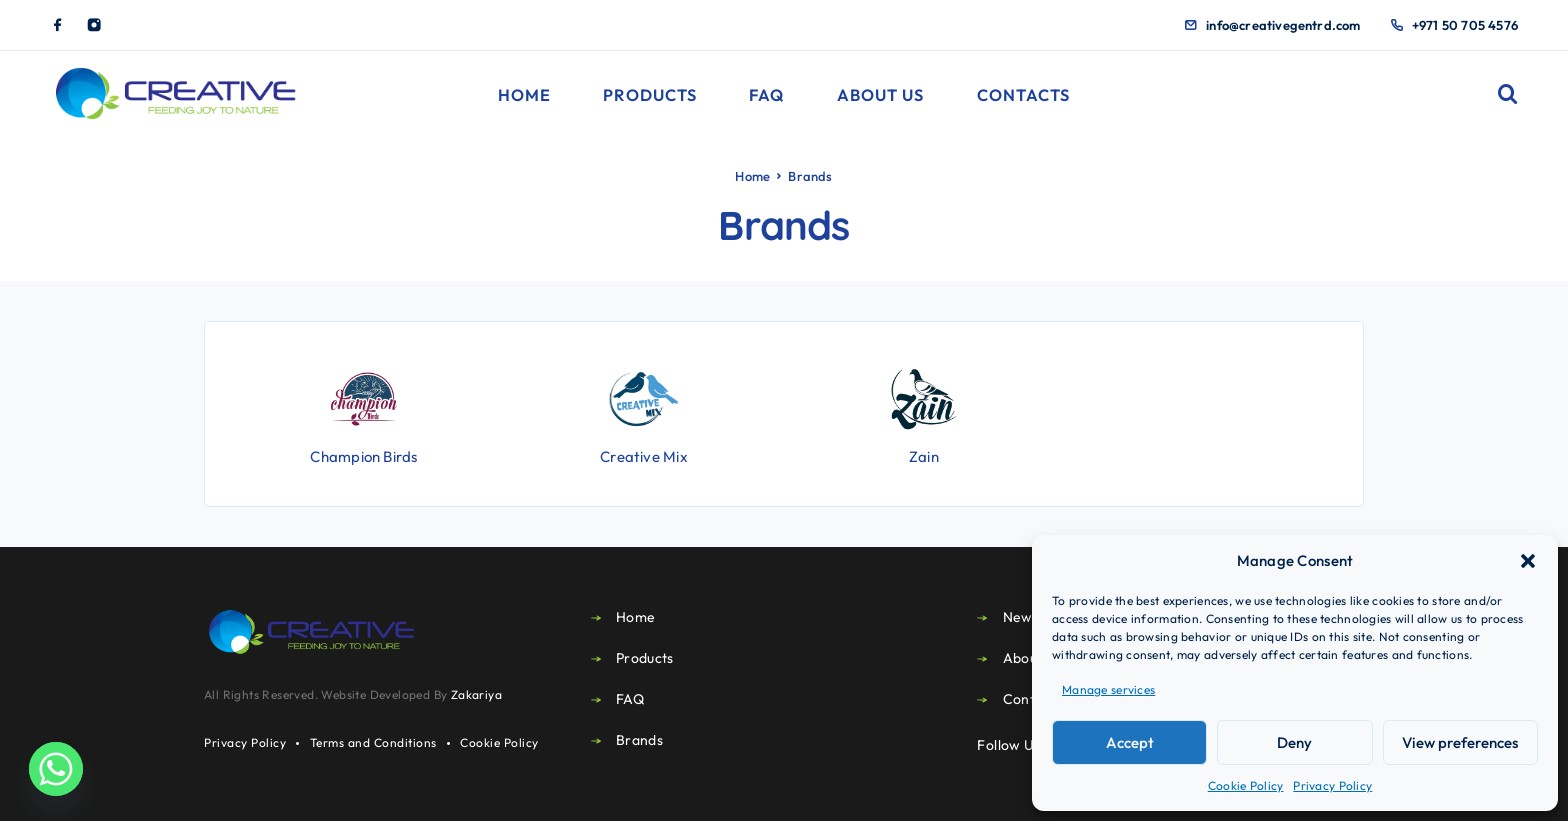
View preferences (1460, 742)
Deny (1294, 742)
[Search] (1508, 94)
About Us (881, 95)
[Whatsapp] (56, 769)
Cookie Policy (1246, 785)
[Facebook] (58, 25)
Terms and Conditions (373, 742)
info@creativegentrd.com (1283, 25)
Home (524, 95)
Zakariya (476, 694)
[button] (1528, 561)
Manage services (1108, 689)
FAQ (766, 95)
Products (650, 95)
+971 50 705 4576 (1465, 25)
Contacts (1024, 95)
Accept (1130, 742)
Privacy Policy (1332, 785)
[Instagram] (94, 25)
